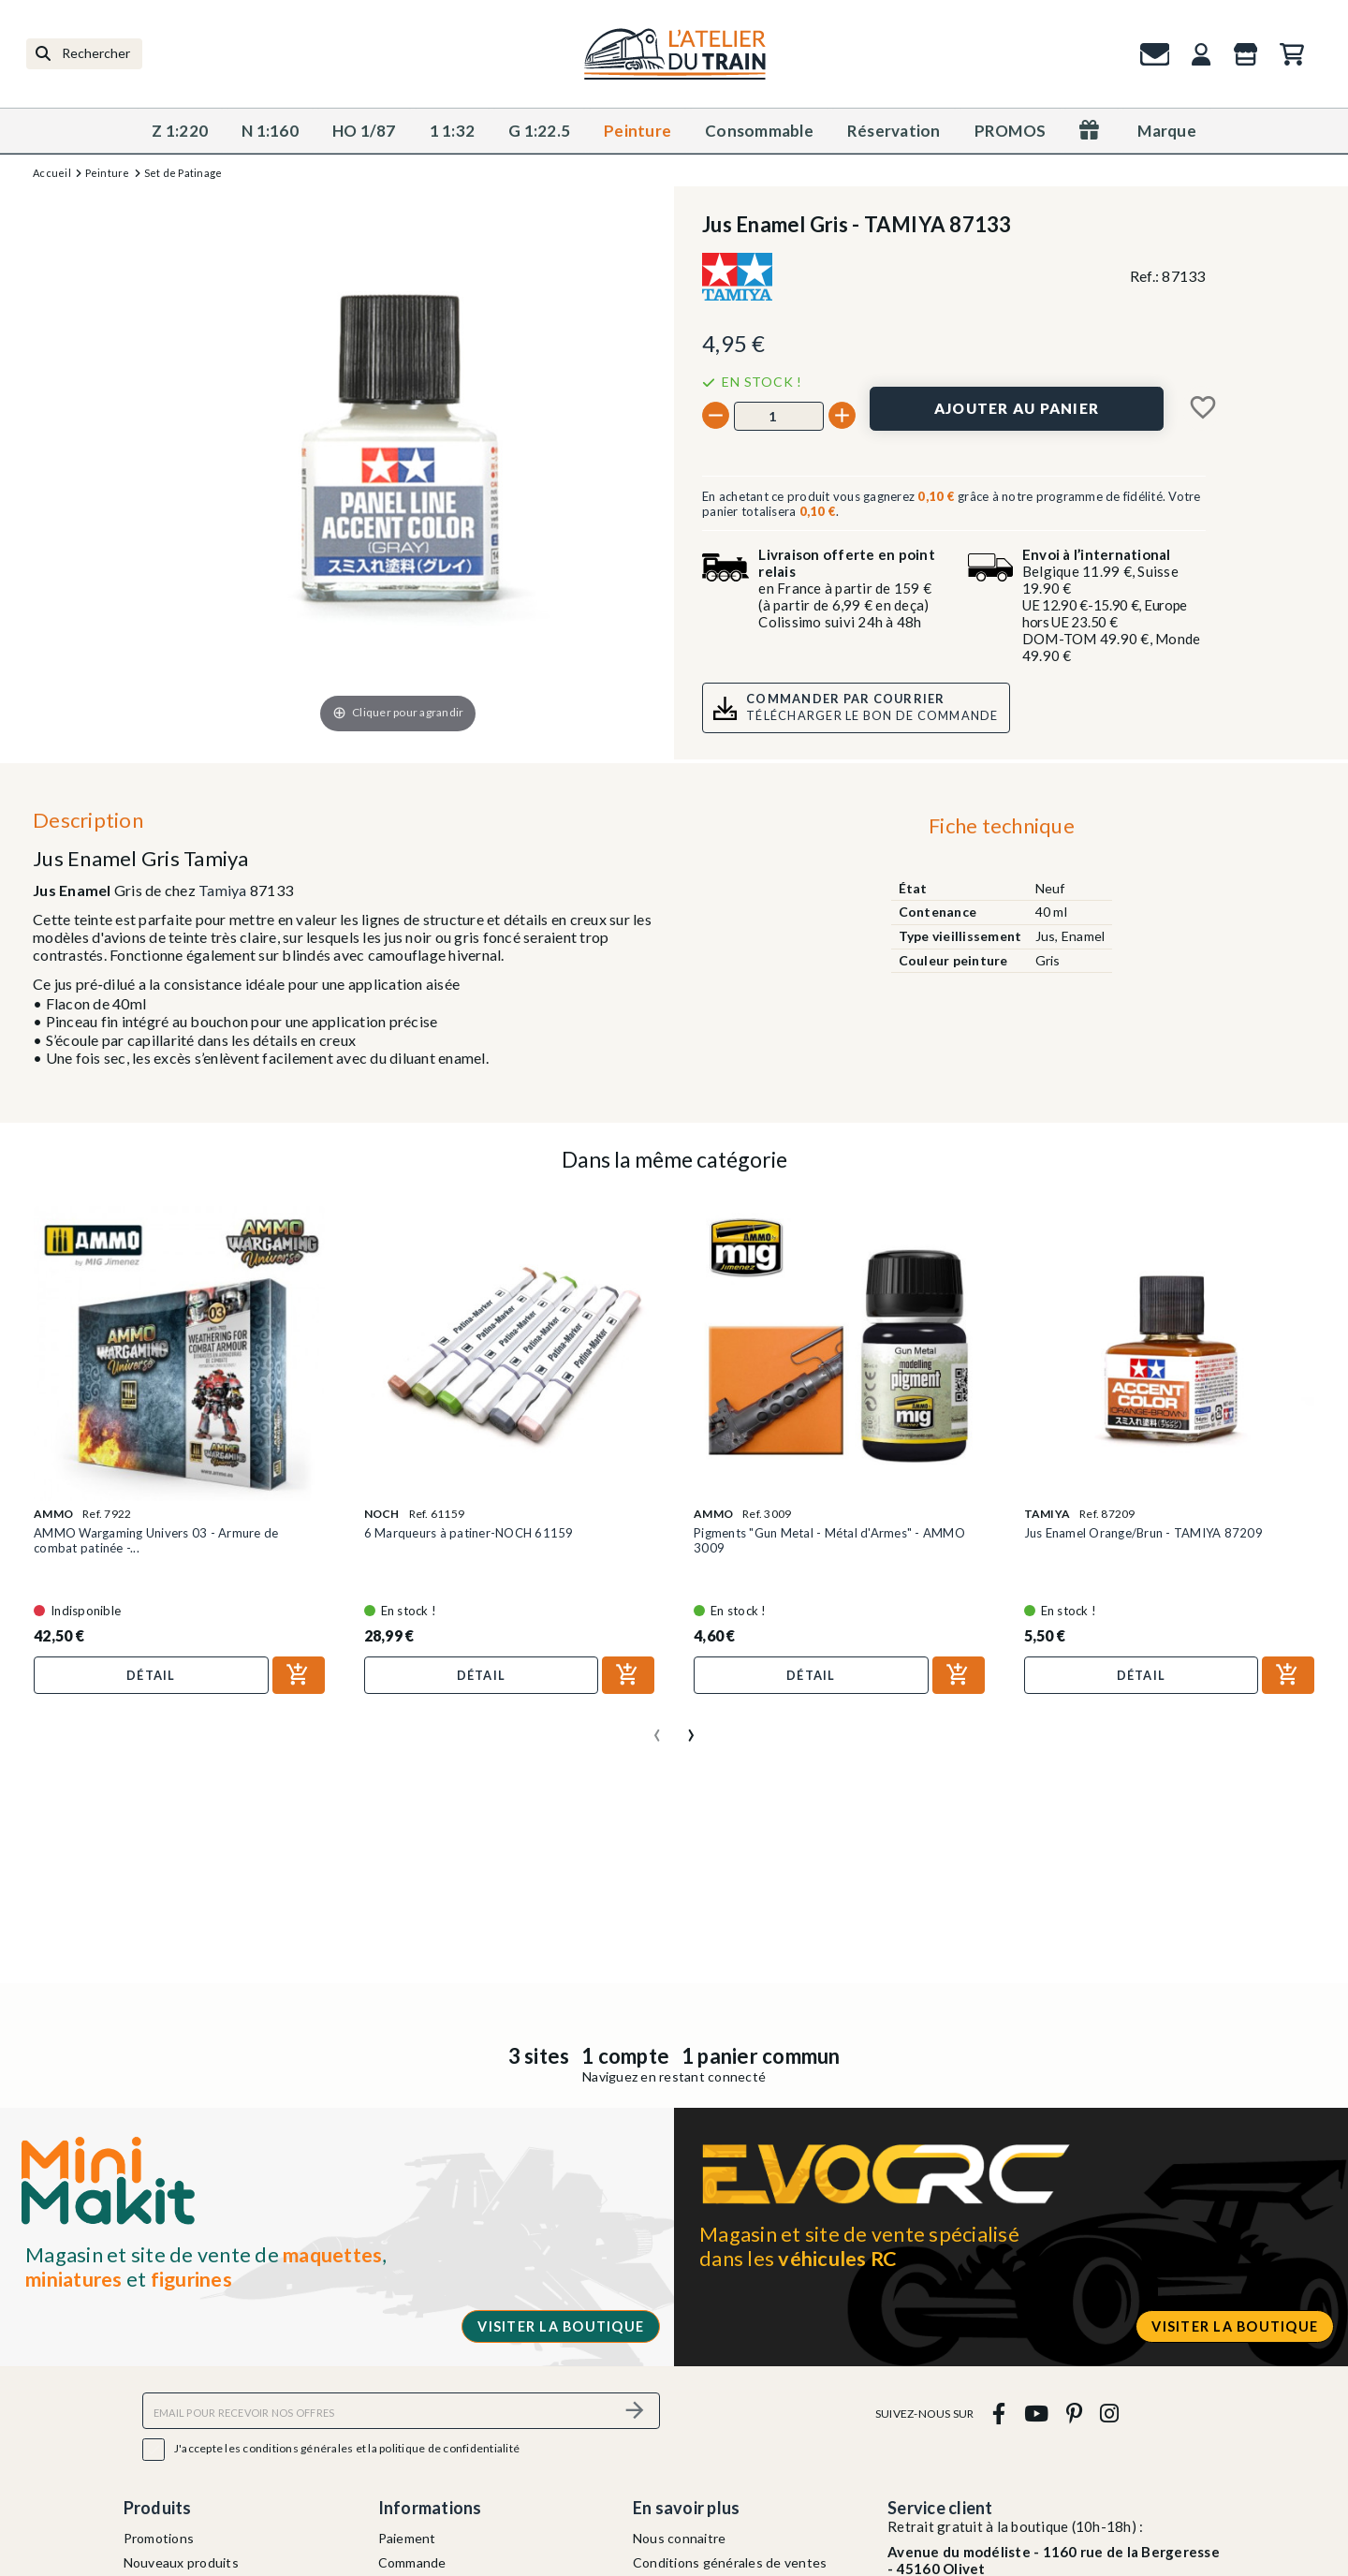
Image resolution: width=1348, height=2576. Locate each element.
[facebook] (999, 2414)
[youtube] (1036, 2414)
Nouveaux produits (181, 2562)
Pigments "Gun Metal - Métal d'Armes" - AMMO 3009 (829, 1540)
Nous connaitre (679, 2538)
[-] (715, 415)
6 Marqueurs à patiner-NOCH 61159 (469, 1532)
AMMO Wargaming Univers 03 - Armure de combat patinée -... (156, 1540)
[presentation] (657, 1727)
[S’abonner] (634, 2410)
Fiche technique (1002, 825)
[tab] (1001, 830)
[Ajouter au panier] (1017, 409)
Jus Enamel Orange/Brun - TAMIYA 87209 (1143, 1532)
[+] (842, 415)
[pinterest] (1074, 2414)
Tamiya (222, 890)
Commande (412, 2562)
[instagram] (1110, 2414)
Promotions (159, 2538)
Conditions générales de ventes (730, 2562)
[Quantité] (779, 416)
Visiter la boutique (560, 2326)
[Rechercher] (84, 53)
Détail (151, 1675)
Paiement (407, 2538)
